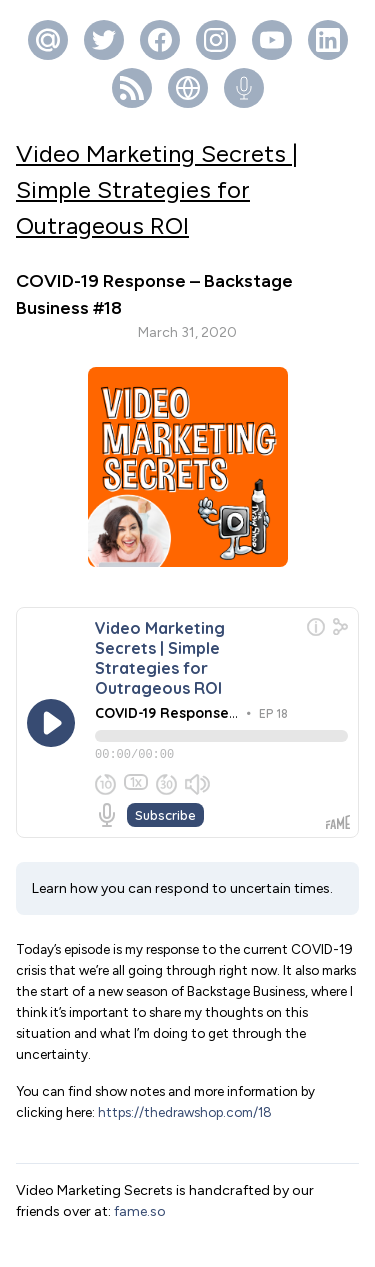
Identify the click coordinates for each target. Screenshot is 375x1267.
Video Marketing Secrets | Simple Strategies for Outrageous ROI (157, 189)
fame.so (140, 1160)
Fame (219, 1242)
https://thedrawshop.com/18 (185, 1061)
